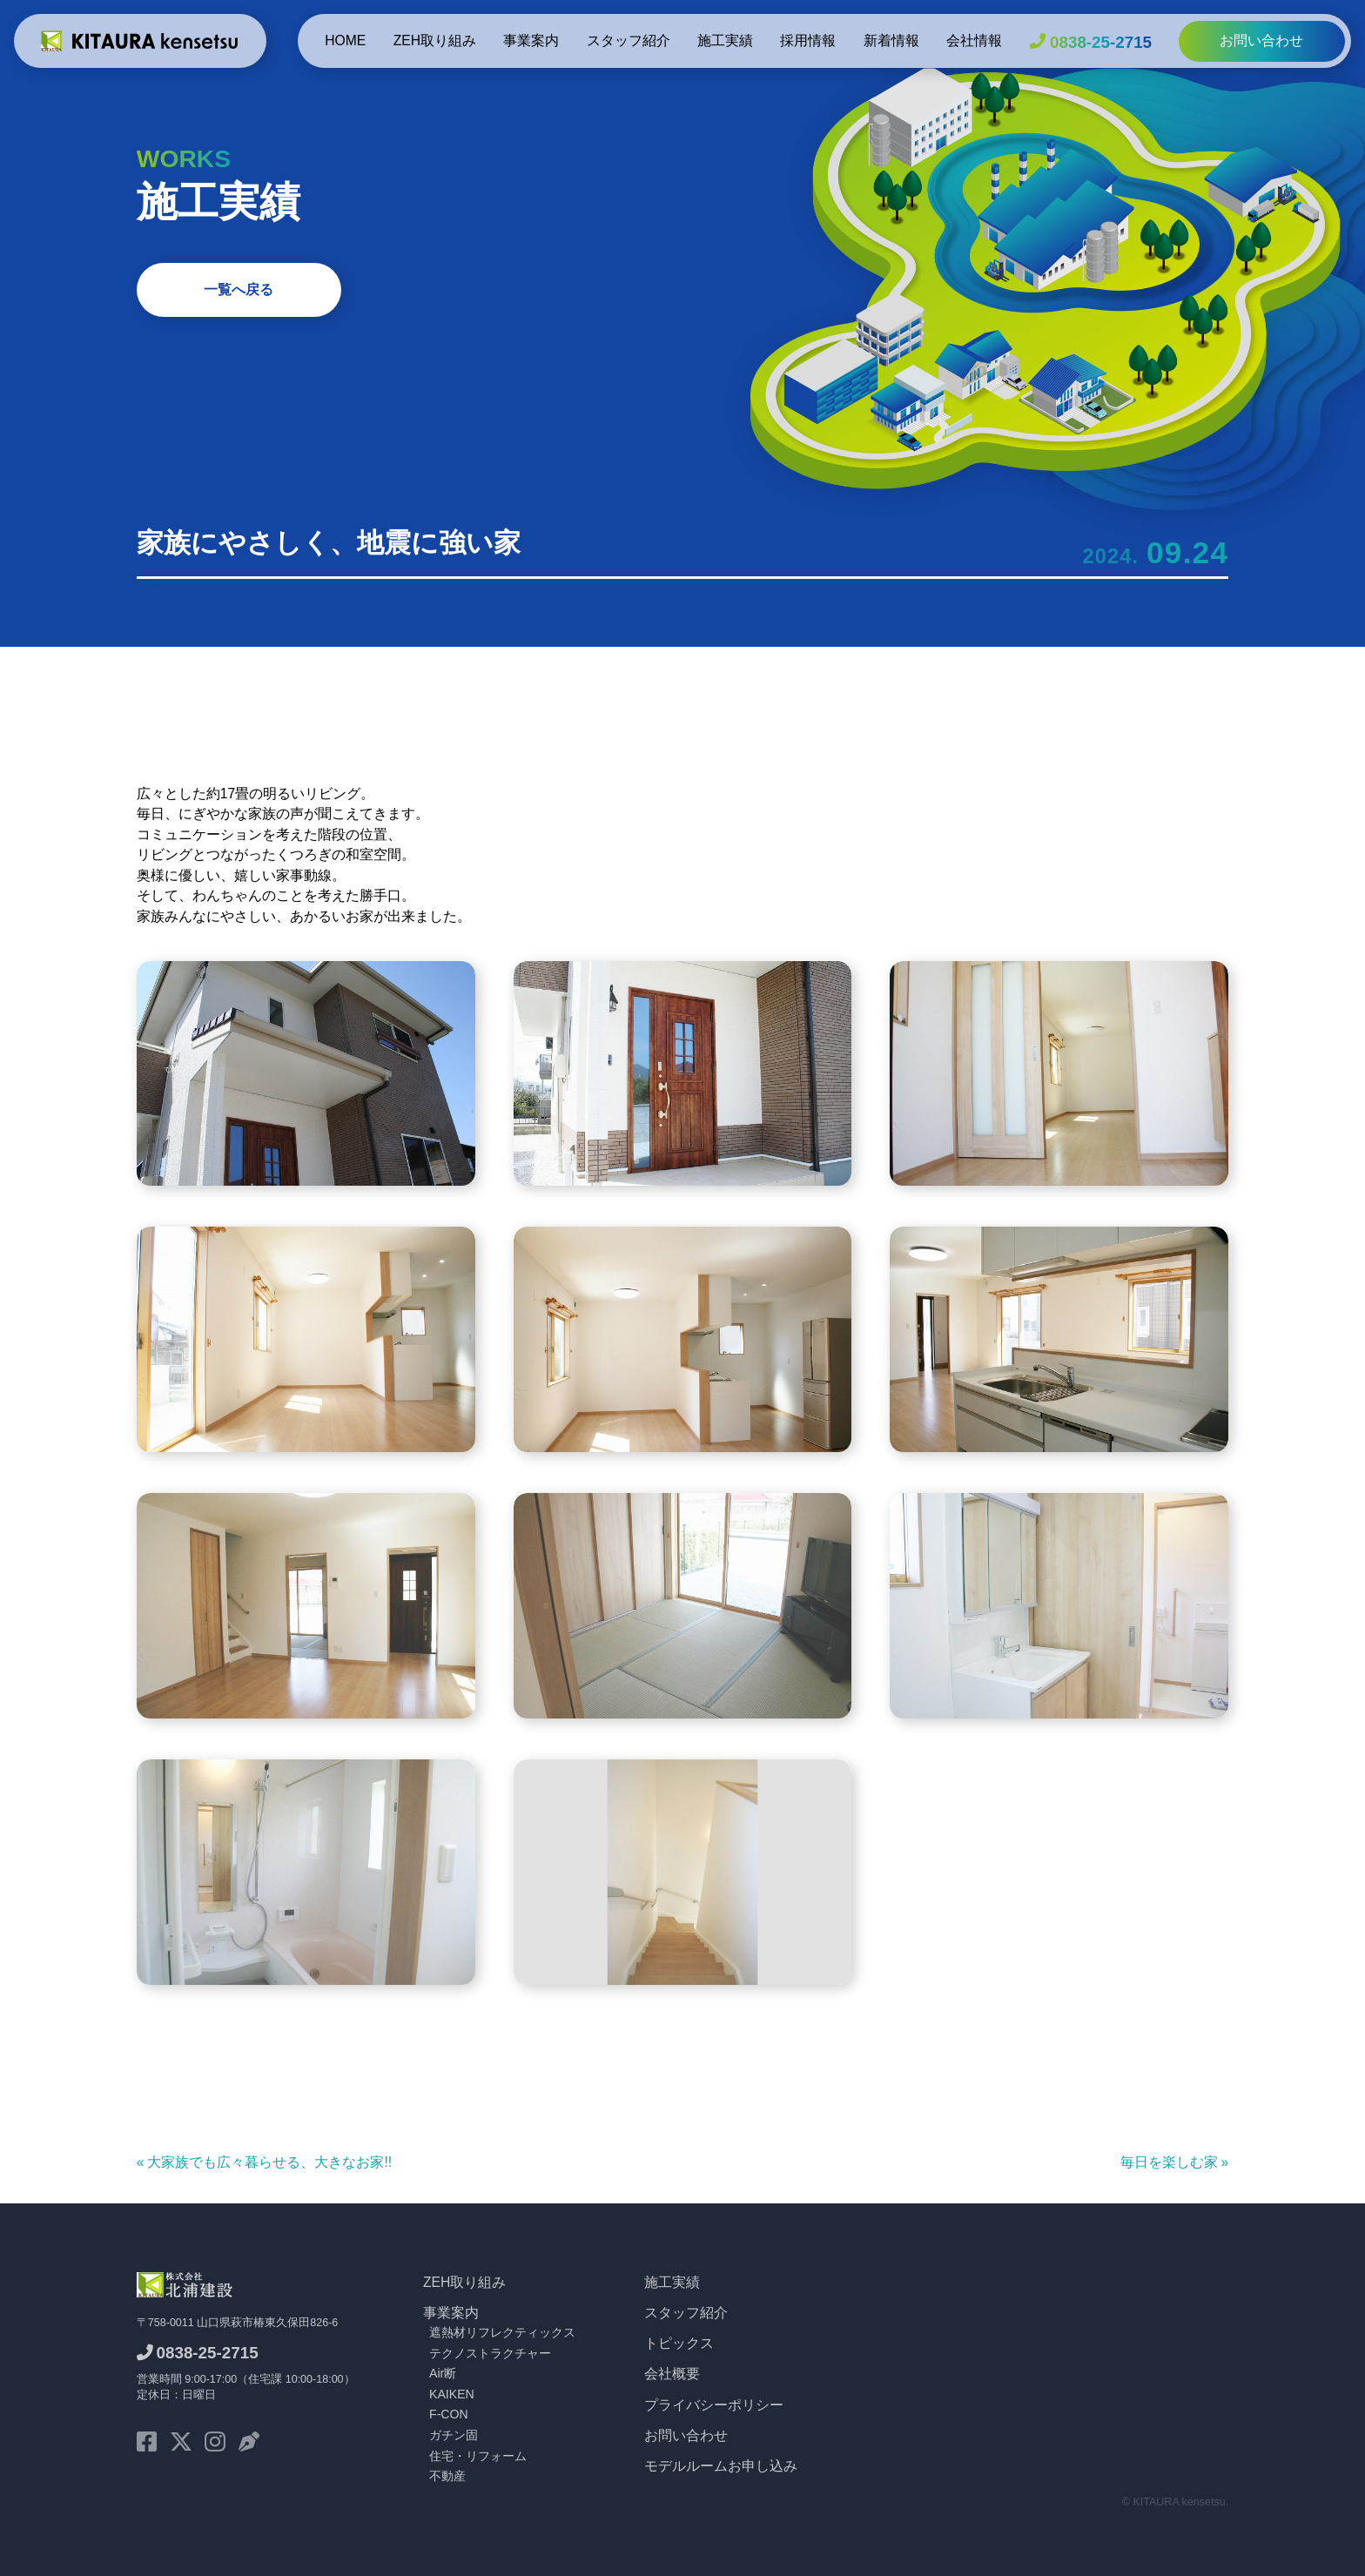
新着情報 (891, 40)
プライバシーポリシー (713, 2405)
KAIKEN (451, 2394)
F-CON (448, 2414)
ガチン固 (453, 2435)
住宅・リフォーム (478, 2456)
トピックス (679, 2343)
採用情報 (808, 40)
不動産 (447, 2476)
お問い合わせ (1261, 40)
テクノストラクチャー (490, 2353)
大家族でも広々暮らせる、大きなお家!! (269, 2162)
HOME (345, 40)
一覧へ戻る (238, 289)
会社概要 (672, 2373)
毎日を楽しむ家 (1169, 2162)
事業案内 (531, 40)
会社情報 (974, 40)
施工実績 (725, 40)
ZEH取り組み (434, 40)
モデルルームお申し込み (720, 2465)
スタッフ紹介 (628, 40)
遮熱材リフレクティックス (502, 2332)
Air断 (442, 2373)
